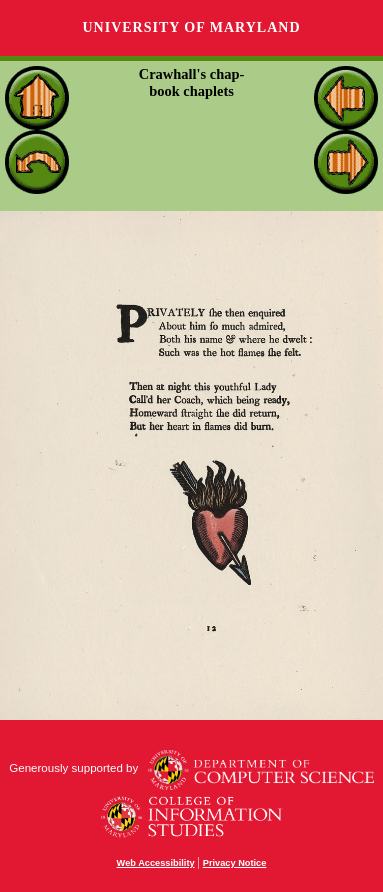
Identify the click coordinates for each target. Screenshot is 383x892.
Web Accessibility (156, 863)
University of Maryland (191, 27)
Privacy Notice (235, 863)
